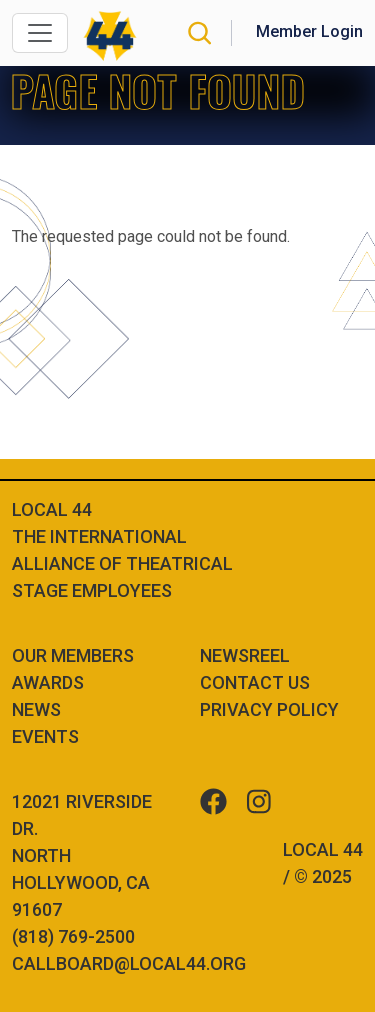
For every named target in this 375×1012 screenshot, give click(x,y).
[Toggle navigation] (40, 33)
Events (45, 736)
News (36, 709)
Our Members (73, 655)
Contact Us (255, 682)
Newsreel (245, 655)
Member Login (309, 31)
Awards (48, 682)
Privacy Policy (269, 709)
